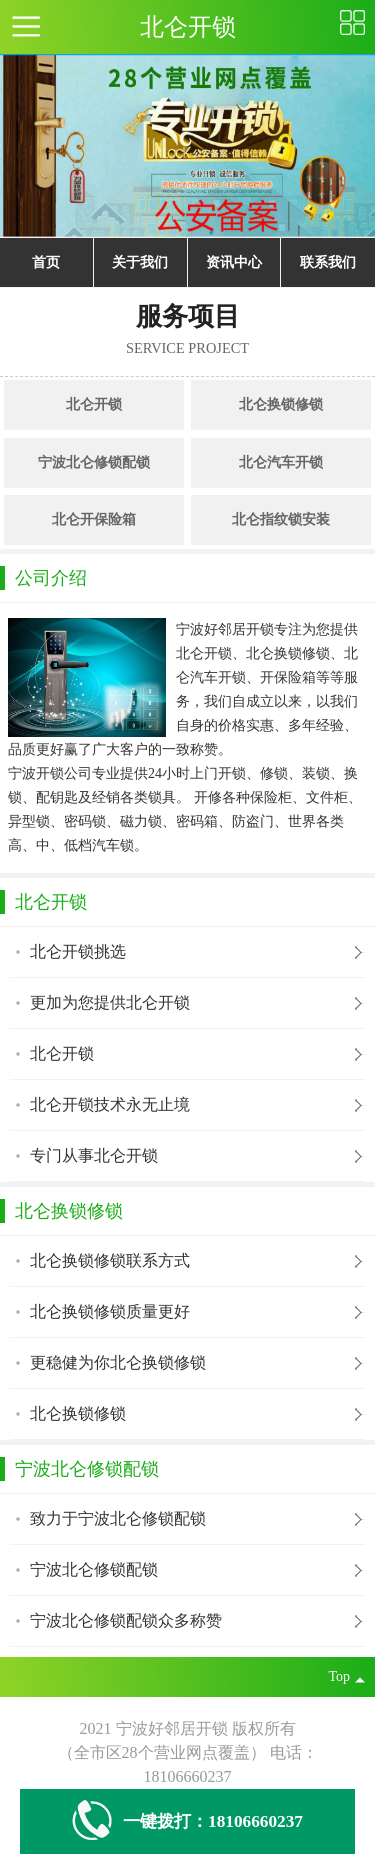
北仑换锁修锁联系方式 (110, 1260)
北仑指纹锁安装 (281, 519)
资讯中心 (234, 262)
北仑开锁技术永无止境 (110, 1104)
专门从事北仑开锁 (94, 1155)
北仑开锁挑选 (78, 951)
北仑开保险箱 (94, 519)
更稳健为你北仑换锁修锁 (118, 1362)
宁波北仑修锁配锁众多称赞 (126, 1620)
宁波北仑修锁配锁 (94, 462)
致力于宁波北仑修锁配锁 (118, 1518)
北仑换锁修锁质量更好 (110, 1311)
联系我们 (328, 262)
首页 (46, 262)
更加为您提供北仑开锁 (110, 1002)
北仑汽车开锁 (281, 462)
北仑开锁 (94, 404)
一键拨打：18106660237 (187, 1821)
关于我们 (140, 262)
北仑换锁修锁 (281, 404)
